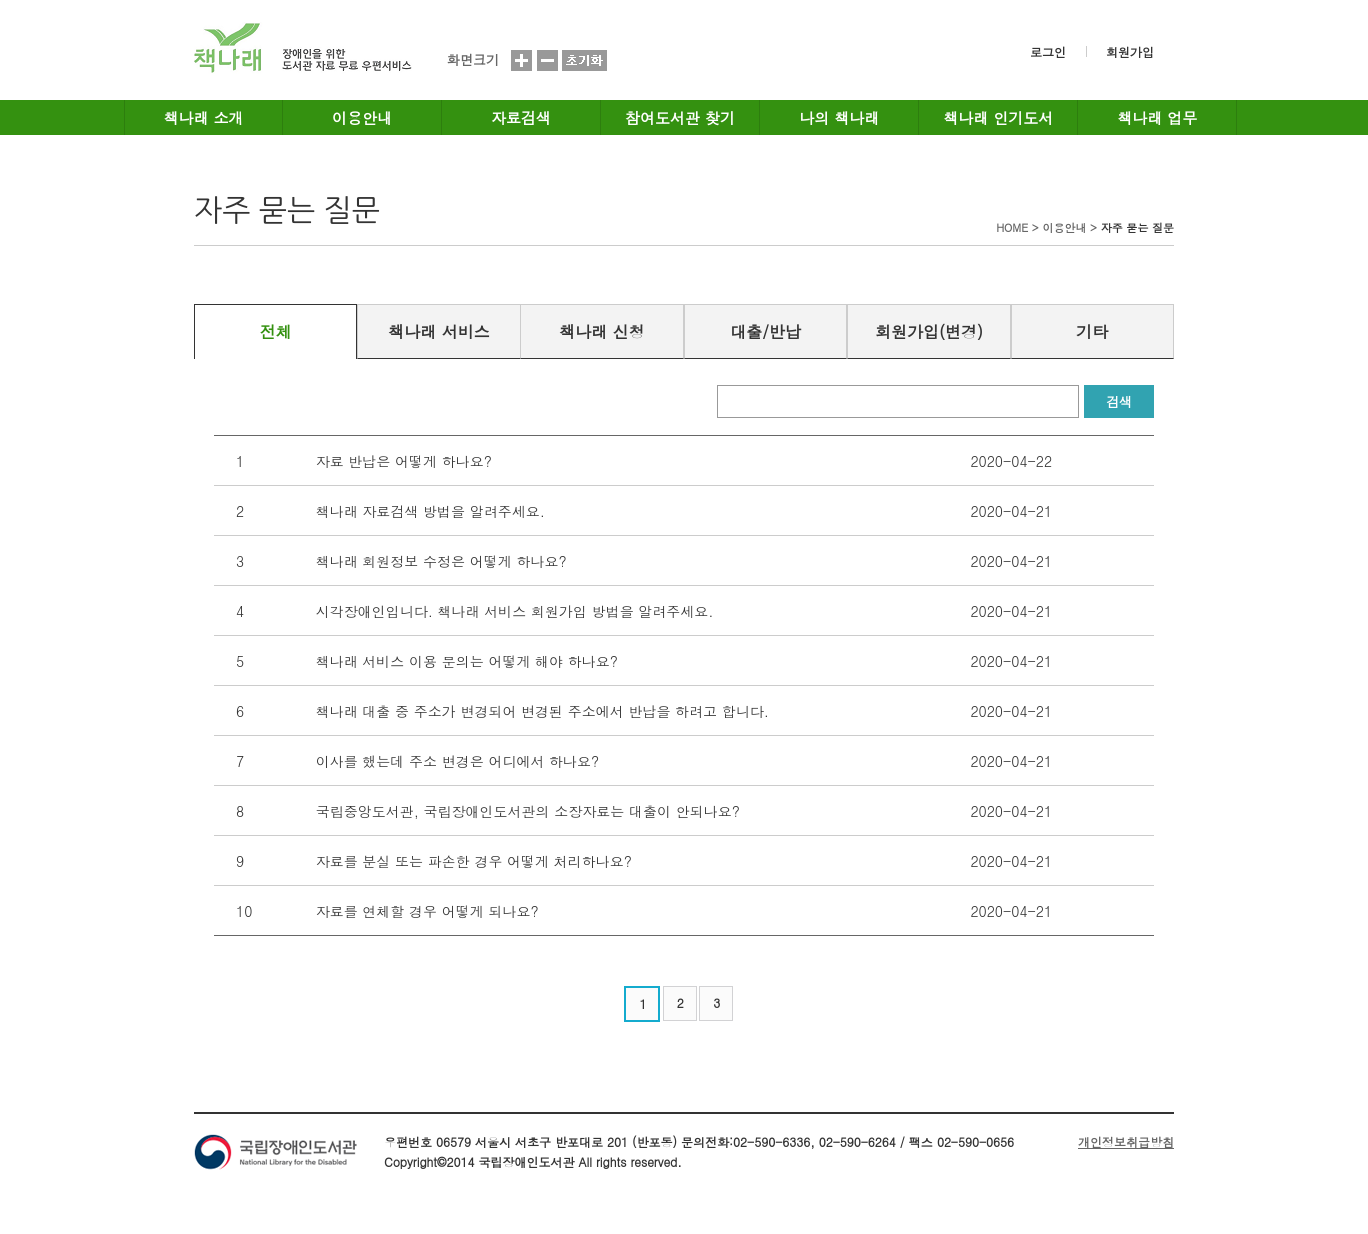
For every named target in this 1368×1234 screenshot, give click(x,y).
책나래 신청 (601, 331)
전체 (276, 331)
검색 (1119, 401)
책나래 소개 (204, 117)
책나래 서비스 (438, 331)
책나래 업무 (1157, 117)
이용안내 (362, 117)
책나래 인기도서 (998, 117)
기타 (1092, 331)
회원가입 (1130, 51)
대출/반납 (765, 331)
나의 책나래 (839, 117)
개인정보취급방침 (1126, 1141)
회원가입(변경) (929, 331)
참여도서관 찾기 (680, 117)
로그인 (1048, 51)
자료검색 (521, 117)
